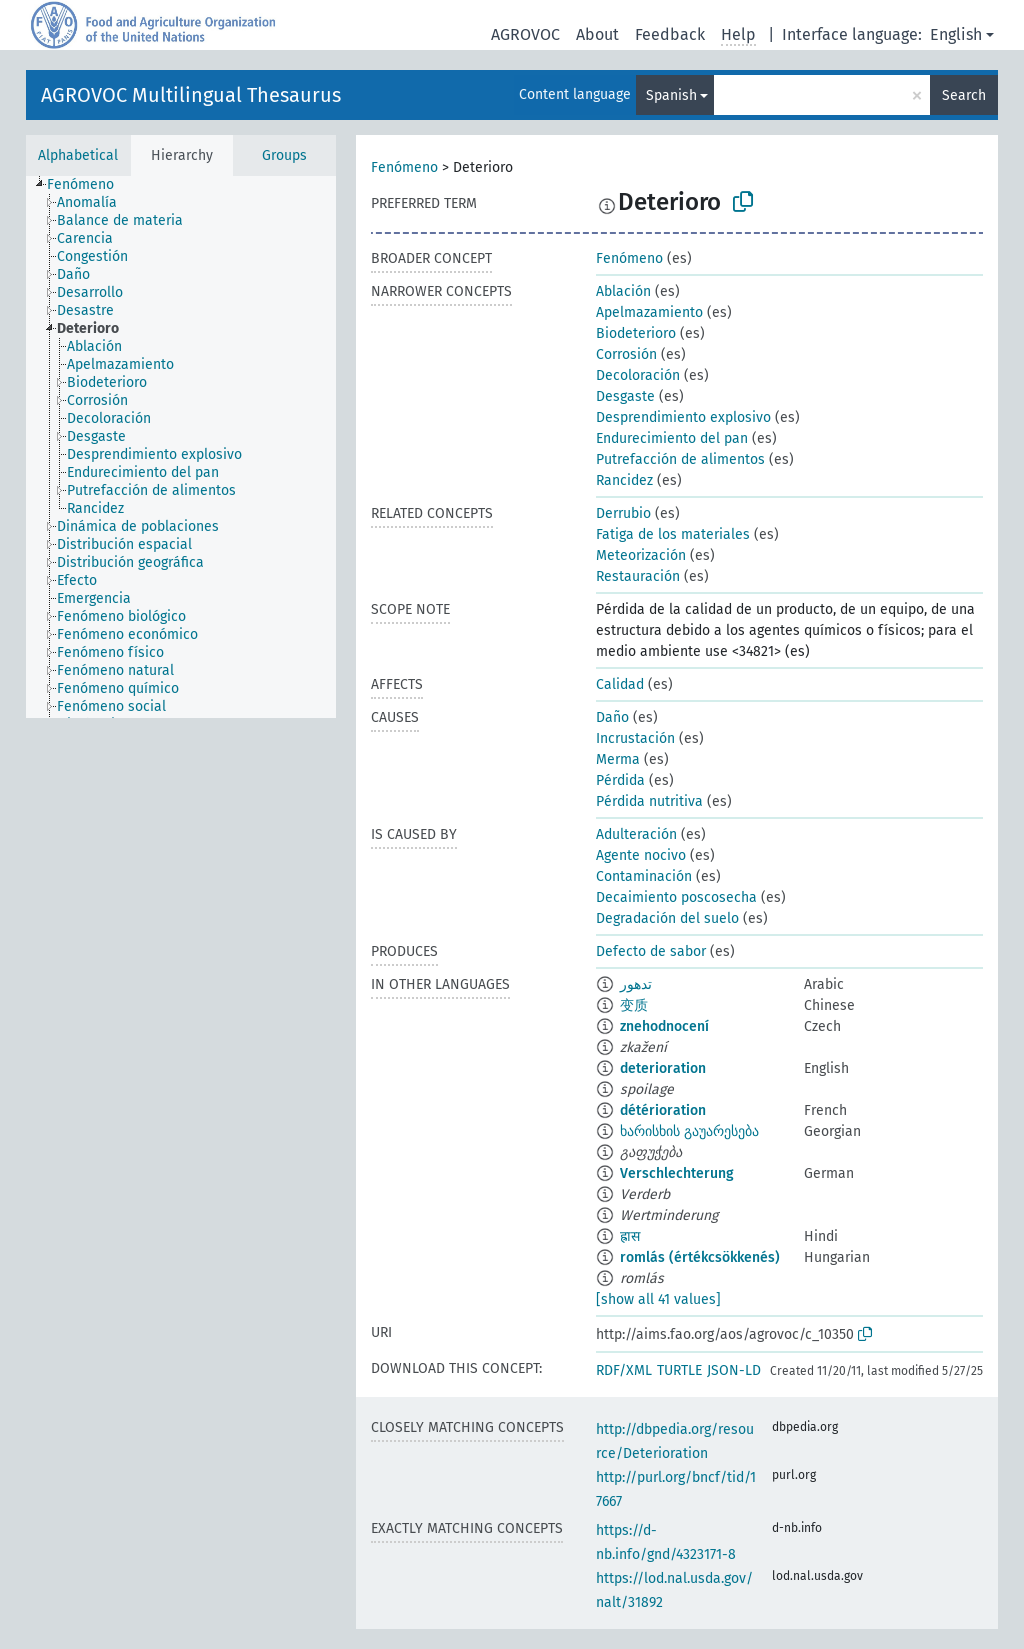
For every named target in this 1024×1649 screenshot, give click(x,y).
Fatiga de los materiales (673, 534)
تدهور (636, 984)
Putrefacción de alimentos (680, 459)
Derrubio (623, 513)
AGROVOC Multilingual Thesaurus (191, 95)
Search (964, 95)
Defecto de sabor (651, 951)
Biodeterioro (636, 333)
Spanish (671, 95)
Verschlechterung (677, 1173)
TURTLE (679, 1370)
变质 (634, 1005)
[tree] (181, 447)
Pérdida (620, 780)
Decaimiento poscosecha (676, 897)
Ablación (623, 291)
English (956, 34)
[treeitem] (89, 185)
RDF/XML (624, 1370)
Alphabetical (78, 155)
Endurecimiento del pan (672, 438)
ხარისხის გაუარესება (689, 1131)
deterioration (663, 1068)
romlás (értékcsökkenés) (700, 1257)
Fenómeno (404, 167)
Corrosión (626, 354)
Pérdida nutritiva (649, 801)
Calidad (620, 684)
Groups (284, 155)
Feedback (670, 34)
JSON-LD (734, 1370)
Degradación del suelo (667, 918)
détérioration (663, 1110)
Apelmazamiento (649, 312)
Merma (618, 759)
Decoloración (638, 375)
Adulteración (636, 834)
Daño (612, 717)
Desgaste (625, 396)
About (597, 34)
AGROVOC (525, 34)
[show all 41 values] (658, 1299)
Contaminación (644, 876)
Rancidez (624, 480)
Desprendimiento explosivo (683, 417)
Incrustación (635, 738)
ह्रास (630, 1236)
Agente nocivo (641, 855)
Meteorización (641, 555)
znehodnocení (664, 1026)
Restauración (638, 576)
